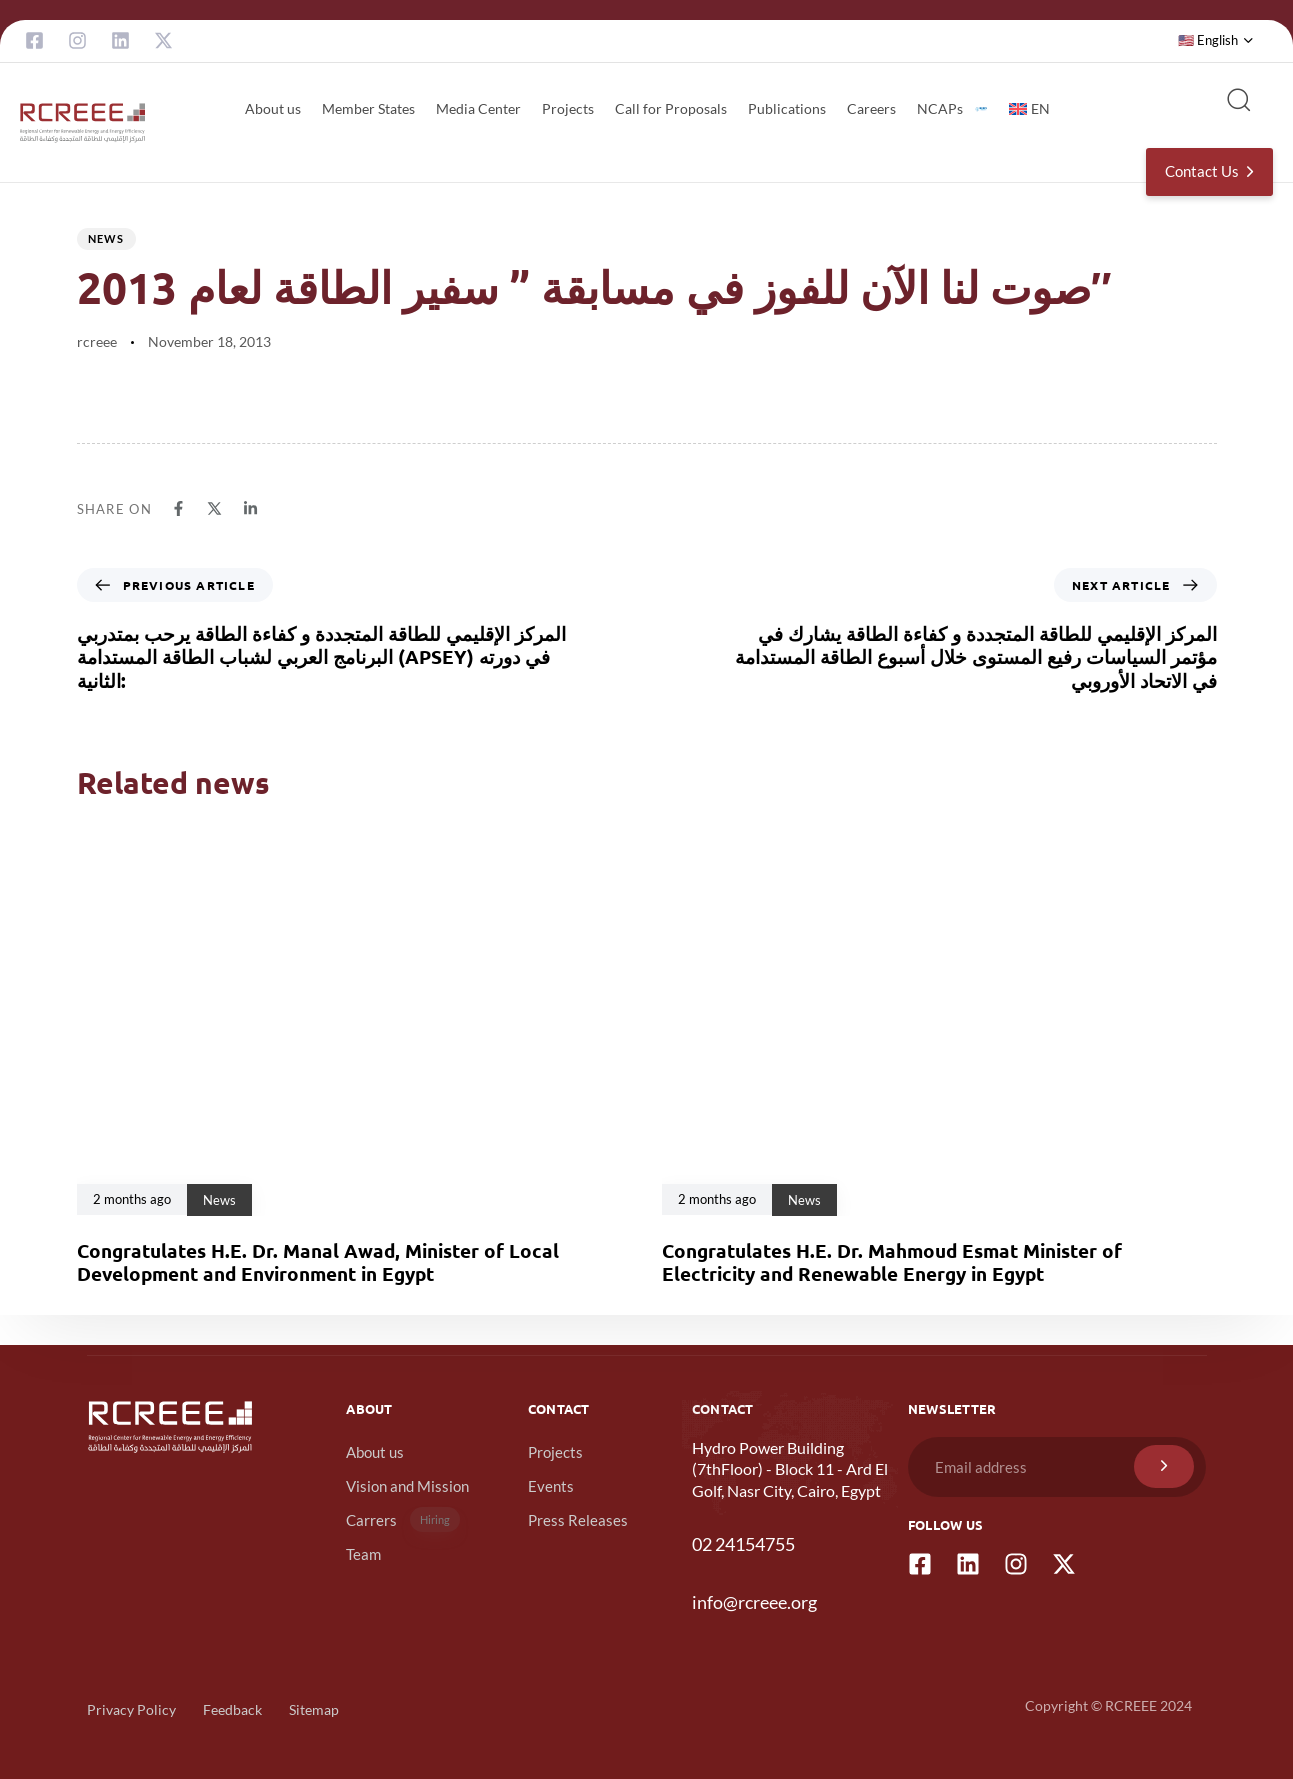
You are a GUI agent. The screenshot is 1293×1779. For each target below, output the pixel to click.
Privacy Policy (131, 1709)
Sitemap (314, 1709)
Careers (871, 108)
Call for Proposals (671, 108)
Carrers (403, 1519)
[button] (1216, 41)
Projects (568, 108)
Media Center (478, 108)
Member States (368, 108)
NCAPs (952, 108)
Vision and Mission (407, 1486)
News (106, 238)
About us (273, 108)
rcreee (97, 341)
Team (363, 1554)
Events (551, 1486)
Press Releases (578, 1520)
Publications (787, 108)
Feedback (232, 1709)
